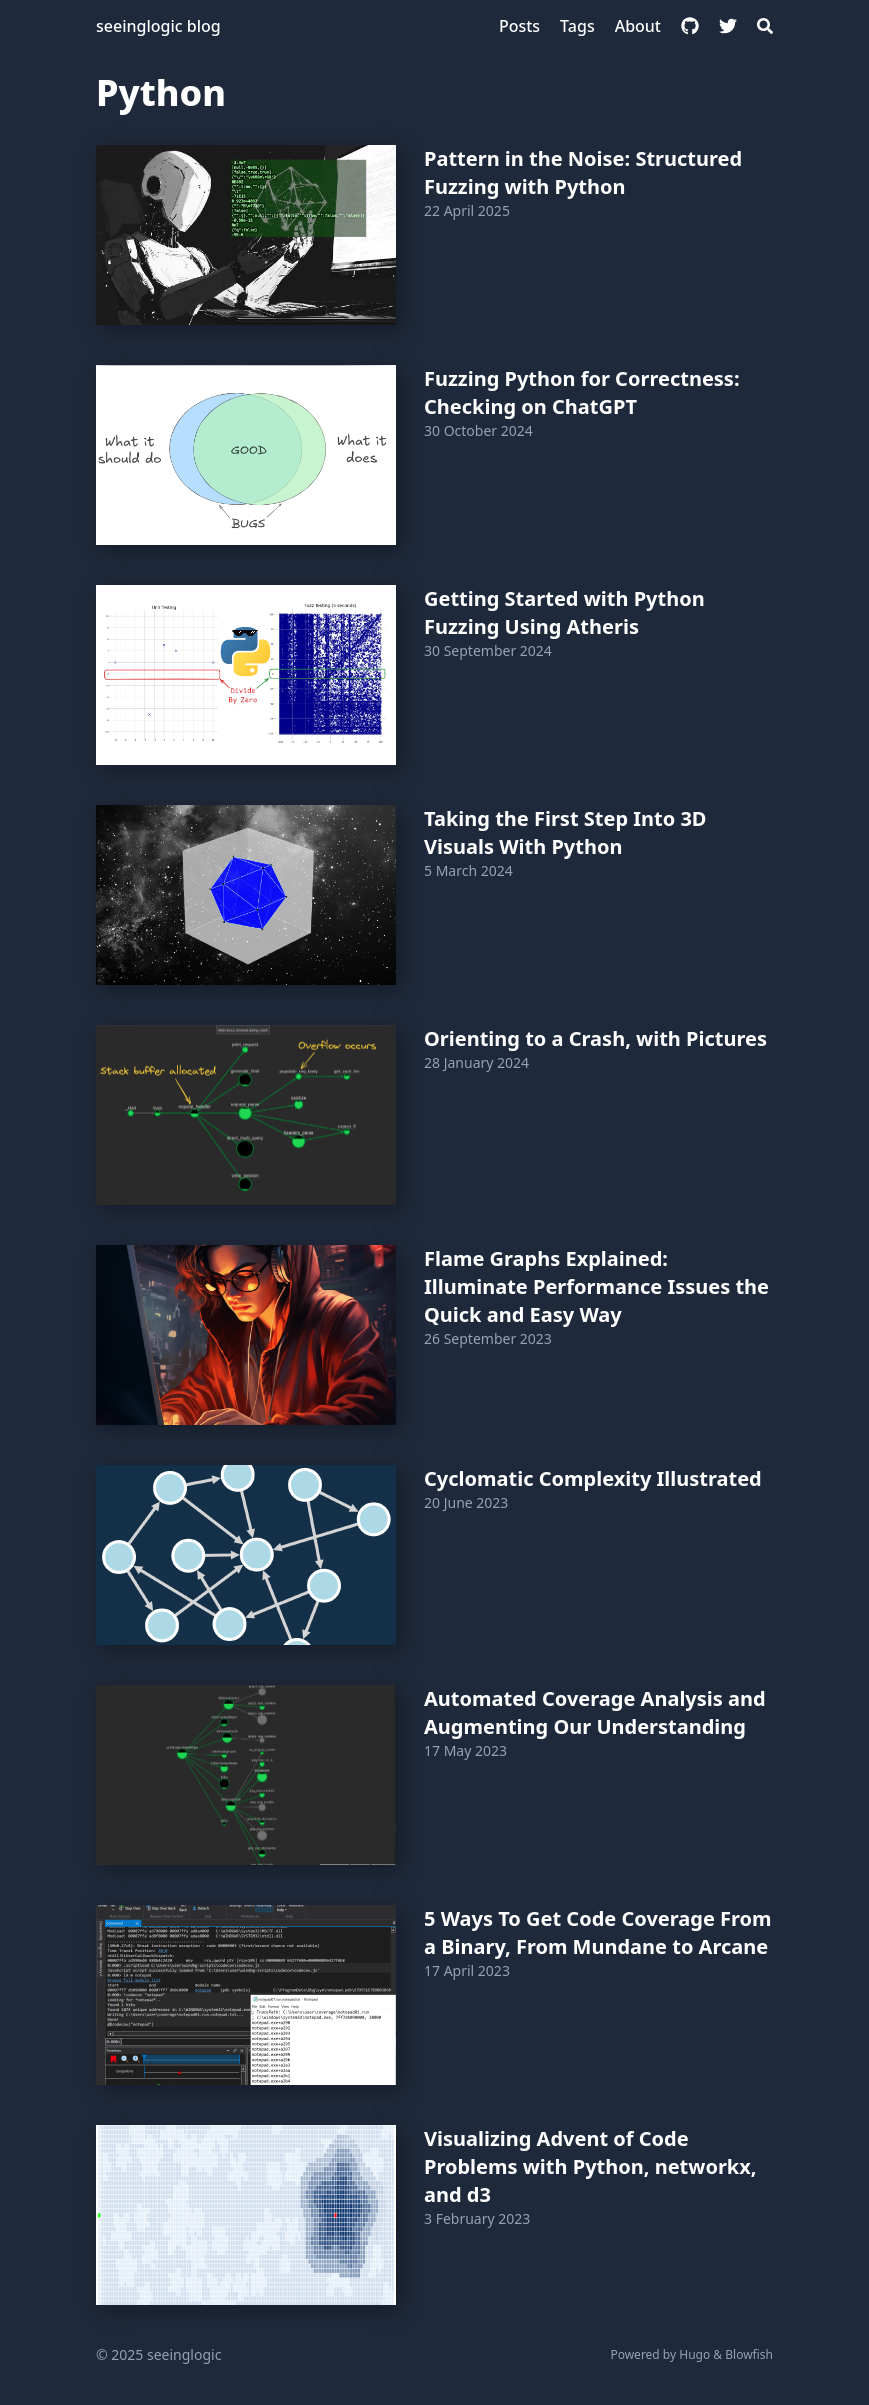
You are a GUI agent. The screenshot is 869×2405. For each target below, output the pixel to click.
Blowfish (749, 2354)
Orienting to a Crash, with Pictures (595, 1038)
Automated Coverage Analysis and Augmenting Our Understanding (595, 1712)
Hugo (694, 2354)
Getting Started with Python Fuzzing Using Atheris (564, 612)
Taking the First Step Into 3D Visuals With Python (565, 832)
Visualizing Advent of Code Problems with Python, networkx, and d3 (590, 2166)
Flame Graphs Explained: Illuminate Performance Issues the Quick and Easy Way (596, 1286)
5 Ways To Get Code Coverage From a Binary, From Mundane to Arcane (598, 1932)
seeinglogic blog (158, 26)
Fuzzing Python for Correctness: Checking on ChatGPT (582, 392)
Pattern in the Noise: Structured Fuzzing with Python (583, 172)
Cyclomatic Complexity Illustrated (593, 1478)
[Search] (765, 26)
